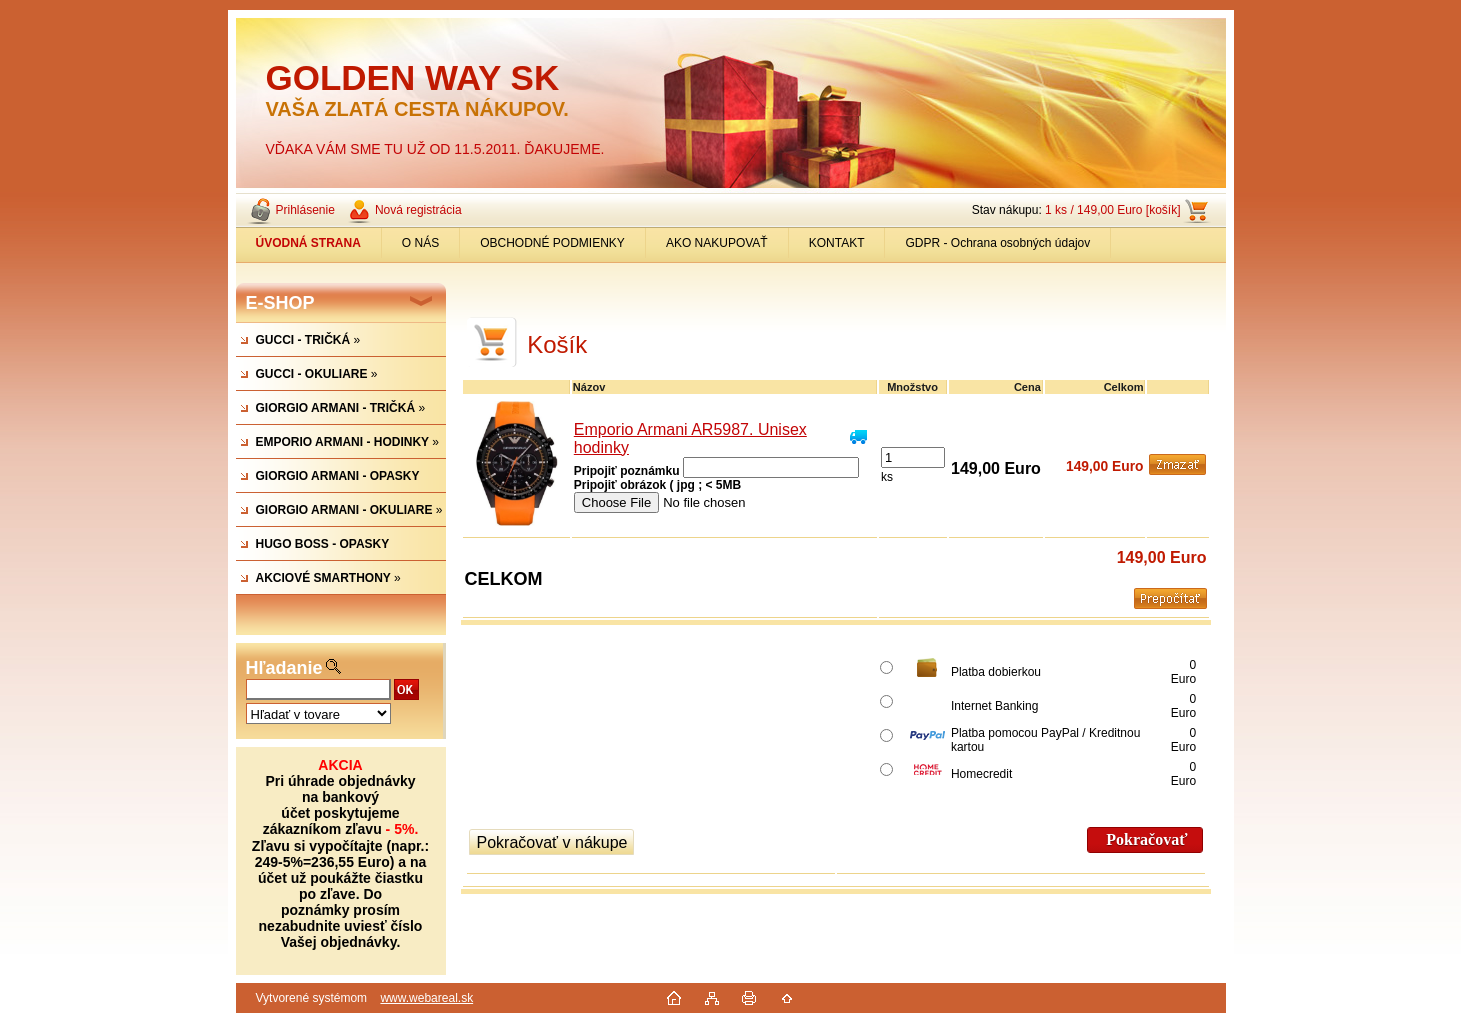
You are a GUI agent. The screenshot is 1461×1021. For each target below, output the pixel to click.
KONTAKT (837, 243)
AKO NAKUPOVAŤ (717, 243)
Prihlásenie (305, 210)
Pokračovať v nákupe (552, 842)
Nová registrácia (418, 210)
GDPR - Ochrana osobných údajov (997, 243)
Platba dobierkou (996, 672)
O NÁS (420, 243)
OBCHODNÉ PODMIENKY (552, 243)
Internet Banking (994, 706)
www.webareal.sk (426, 998)
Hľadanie (284, 668)
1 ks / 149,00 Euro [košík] (1112, 210)
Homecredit (981, 774)
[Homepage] (309, 243)
